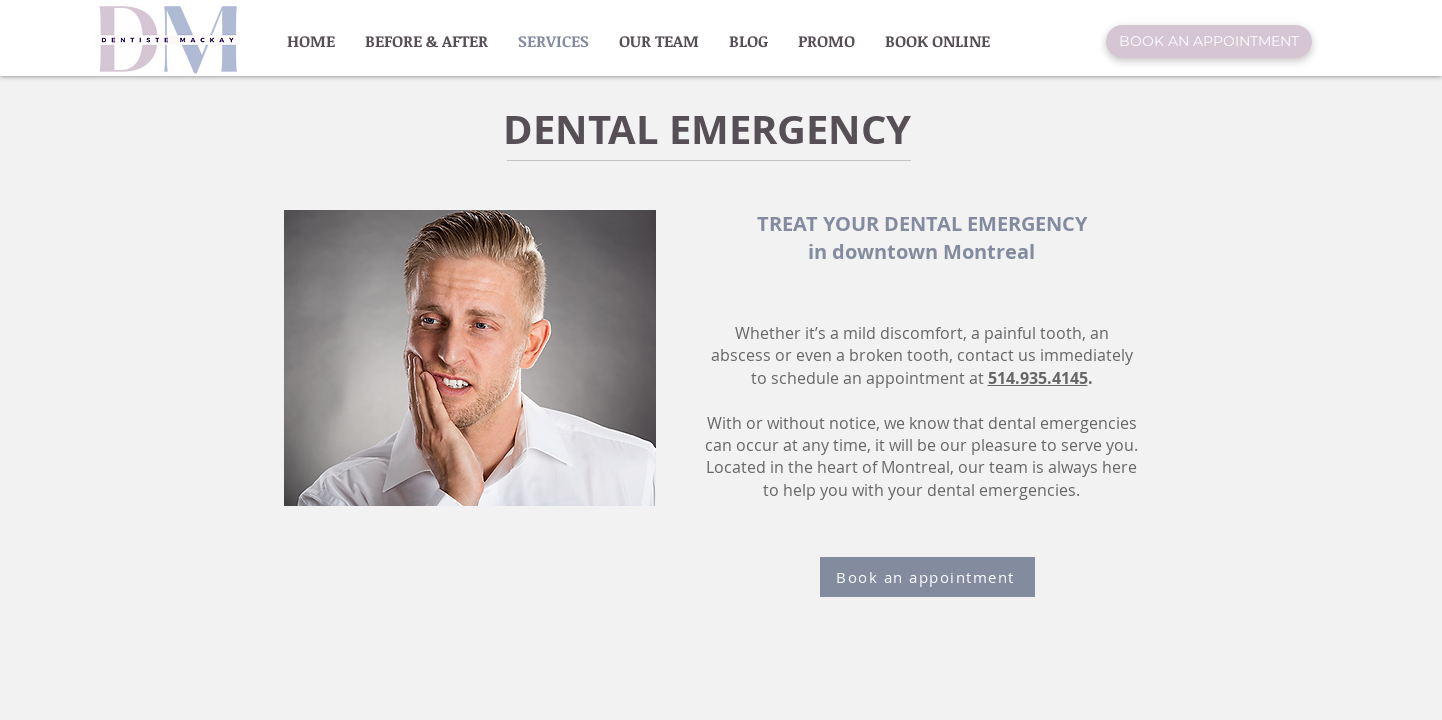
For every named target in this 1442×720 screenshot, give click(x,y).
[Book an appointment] (927, 577)
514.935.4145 (1038, 378)
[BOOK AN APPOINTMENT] (1209, 41)
